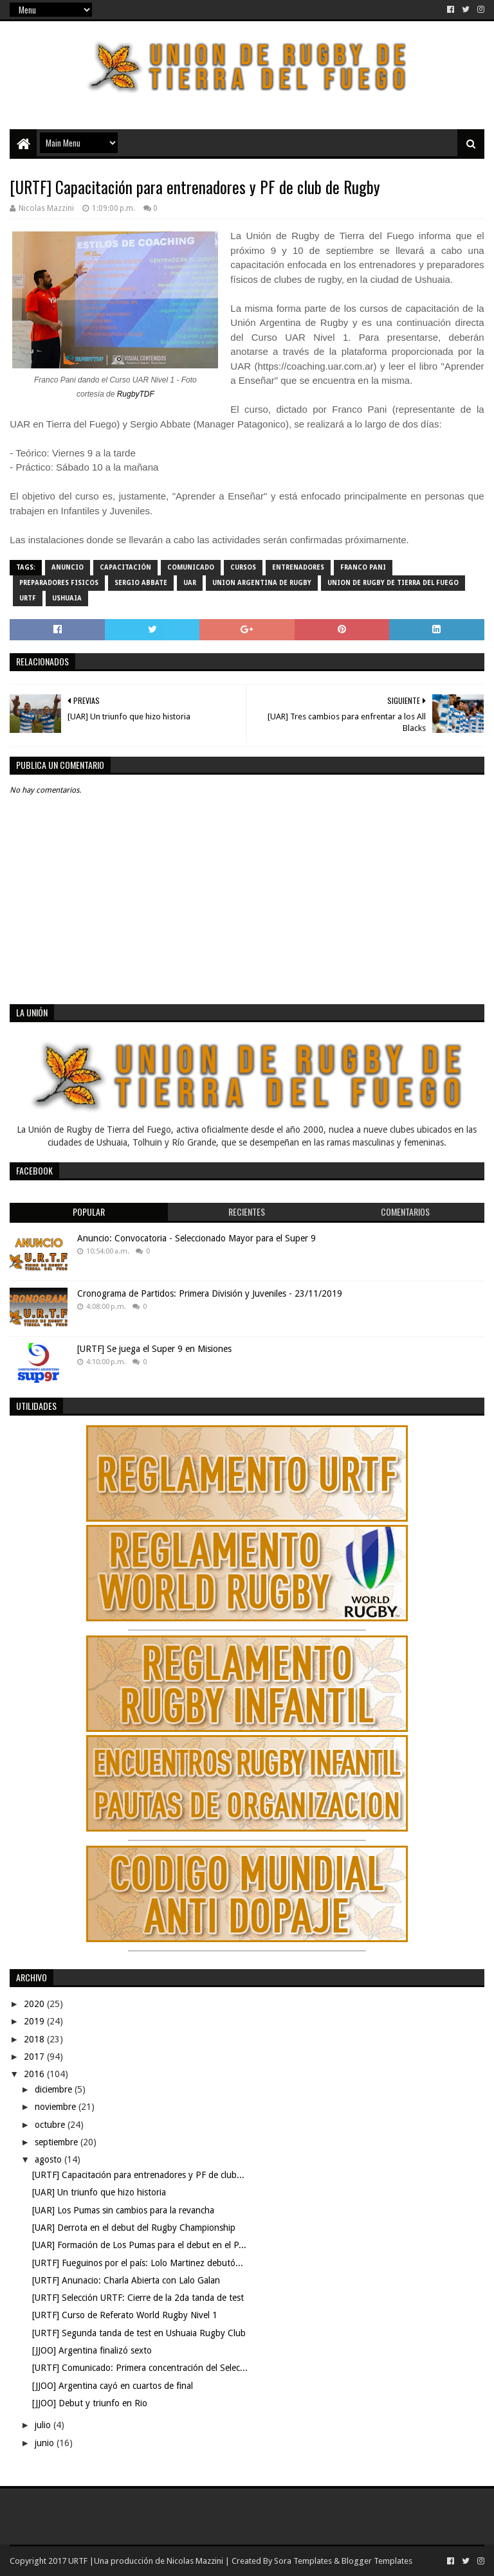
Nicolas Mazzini (195, 2561)
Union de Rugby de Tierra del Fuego (393, 582)
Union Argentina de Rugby (261, 582)
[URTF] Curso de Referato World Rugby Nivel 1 (124, 2315)
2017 (35, 2056)
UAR (189, 582)
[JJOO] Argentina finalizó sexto (92, 2350)
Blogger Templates (377, 2561)
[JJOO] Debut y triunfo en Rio (89, 2403)
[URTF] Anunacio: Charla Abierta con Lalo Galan (126, 2280)
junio (46, 2443)
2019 (35, 2021)
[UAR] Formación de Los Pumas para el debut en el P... (139, 2245)
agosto (49, 2159)
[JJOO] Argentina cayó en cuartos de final (112, 2386)
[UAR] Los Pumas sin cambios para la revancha (123, 2210)
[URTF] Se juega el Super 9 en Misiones (154, 1349)
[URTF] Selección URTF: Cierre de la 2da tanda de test (138, 2297)
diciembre (55, 2089)
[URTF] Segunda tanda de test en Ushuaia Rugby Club (139, 2333)
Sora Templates (303, 2561)
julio (44, 2425)
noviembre (56, 2107)
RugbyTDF (135, 394)
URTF (27, 598)
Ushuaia (67, 598)
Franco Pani (363, 567)
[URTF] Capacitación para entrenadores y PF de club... (138, 2175)
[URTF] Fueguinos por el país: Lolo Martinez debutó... (137, 2263)
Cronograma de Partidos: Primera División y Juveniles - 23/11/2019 (209, 1293)
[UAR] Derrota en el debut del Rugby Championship (133, 2227)
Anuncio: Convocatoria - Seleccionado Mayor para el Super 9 (196, 1238)
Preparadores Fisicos (58, 582)
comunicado (190, 567)
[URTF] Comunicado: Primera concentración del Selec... (140, 2368)
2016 (35, 2074)
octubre (51, 2125)
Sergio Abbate (140, 582)
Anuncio (67, 567)
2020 (35, 2004)
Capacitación (125, 567)
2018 (35, 2039)
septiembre (57, 2142)
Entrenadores (298, 567)
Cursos (243, 567)
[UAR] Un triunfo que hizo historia (99, 2192)
